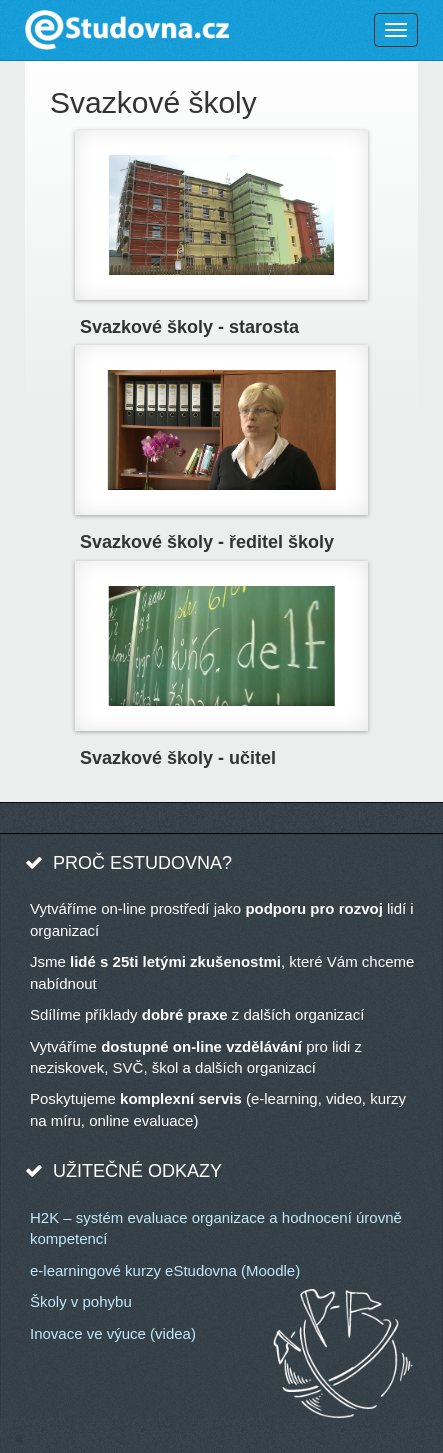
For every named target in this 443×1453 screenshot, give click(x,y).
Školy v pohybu (81, 1301)
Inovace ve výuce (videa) (113, 1333)
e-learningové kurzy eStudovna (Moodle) (165, 1270)
